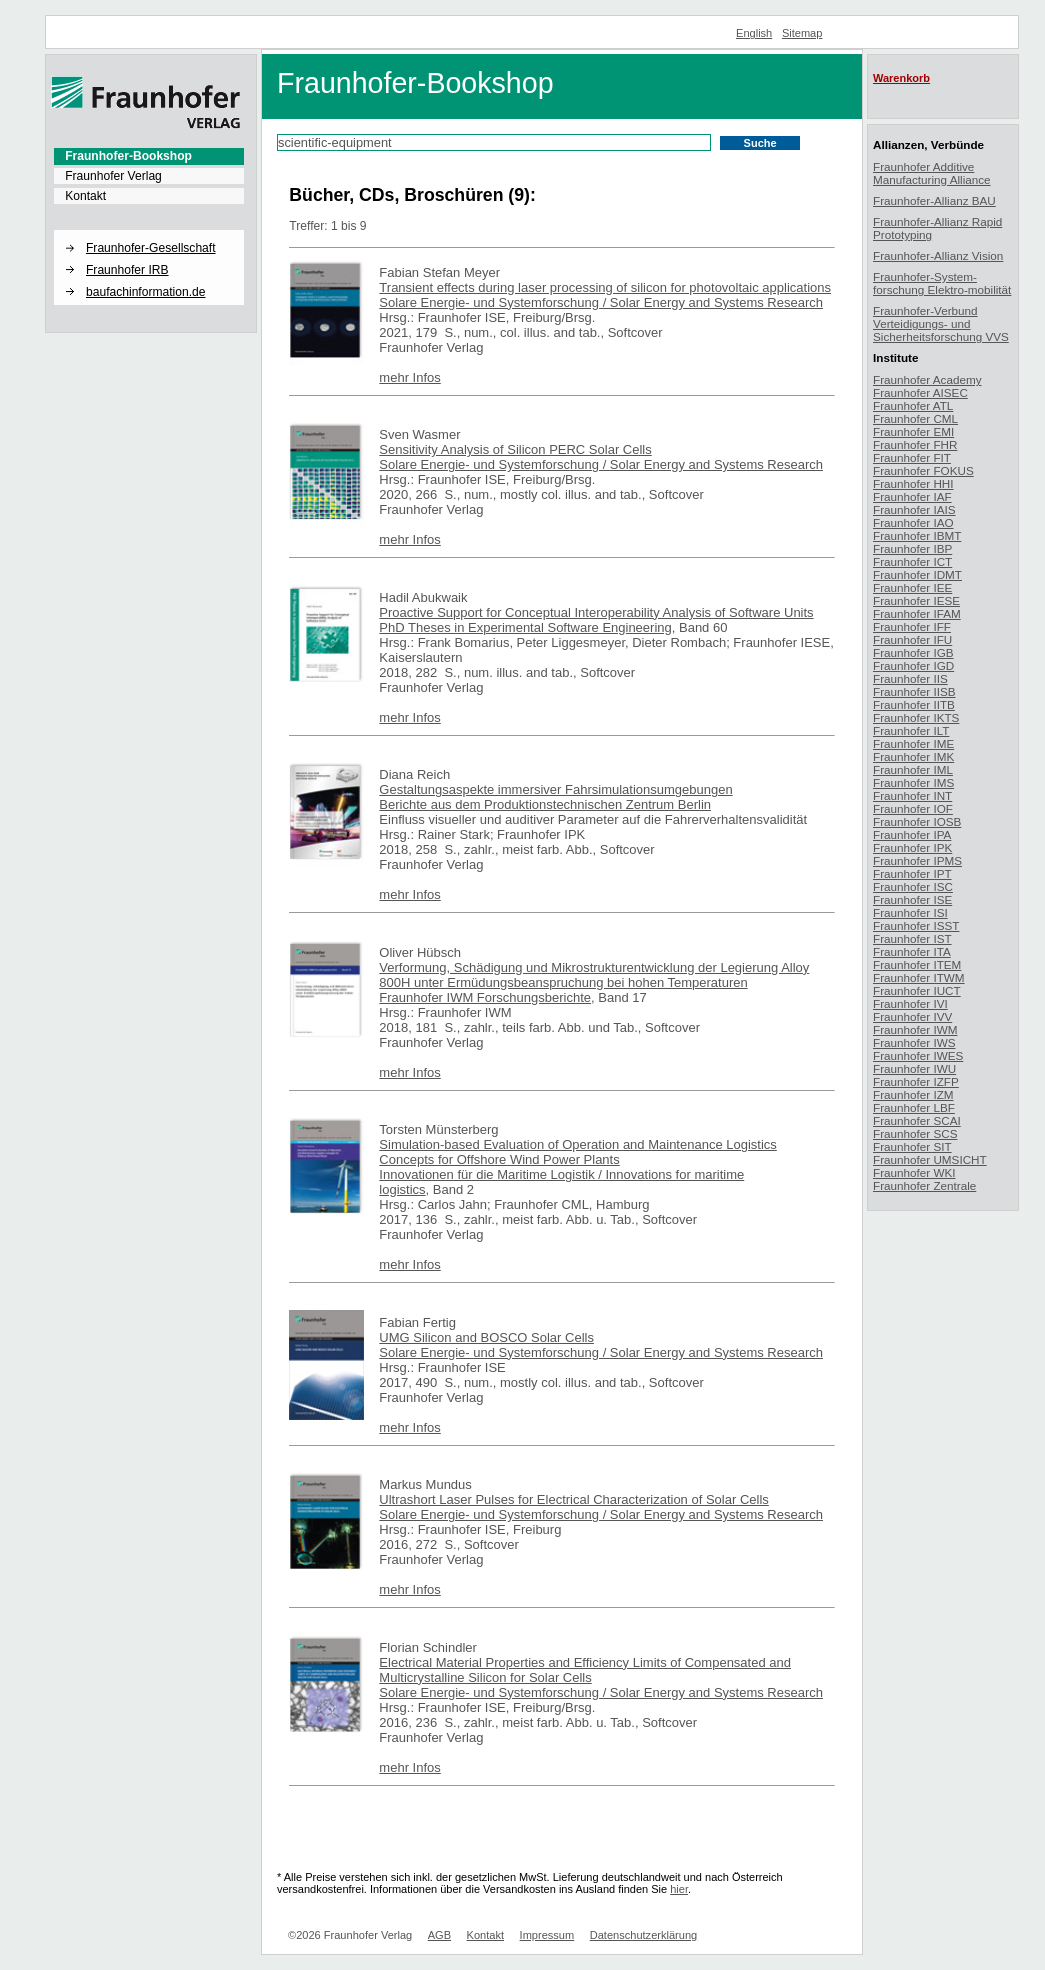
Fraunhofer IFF (912, 626)
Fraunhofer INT (912, 795)
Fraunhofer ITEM (917, 964)
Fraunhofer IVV (912, 1016)
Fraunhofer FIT (912, 457)
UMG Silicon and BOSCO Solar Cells (486, 1337)
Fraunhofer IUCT (917, 990)
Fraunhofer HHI (913, 483)
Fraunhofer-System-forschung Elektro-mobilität (942, 283)
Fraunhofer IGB (913, 652)
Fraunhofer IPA (912, 834)
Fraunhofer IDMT (917, 574)
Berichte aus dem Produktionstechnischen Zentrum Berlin (545, 804)
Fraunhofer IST (912, 938)
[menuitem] (149, 156)
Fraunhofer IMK (913, 756)
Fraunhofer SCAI (917, 1120)
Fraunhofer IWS (914, 1042)
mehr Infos (409, 377)
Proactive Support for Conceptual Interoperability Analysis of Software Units (596, 612)
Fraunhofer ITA (912, 951)
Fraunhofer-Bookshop (128, 156)
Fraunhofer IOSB (917, 821)
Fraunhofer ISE (912, 899)
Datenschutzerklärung (643, 1935)
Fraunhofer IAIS (914, 509)
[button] (149, 231)
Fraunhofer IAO (913, 522)
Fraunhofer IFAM (917, 613)
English (754, 33)
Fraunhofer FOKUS (923, 470)
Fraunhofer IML (913, 769)
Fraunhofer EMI (913, 431)
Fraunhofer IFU (912, 639)
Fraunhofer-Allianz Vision (938, 255)
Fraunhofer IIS (910, 678)
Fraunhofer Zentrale (924, 1185)
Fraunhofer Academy (927, 379)
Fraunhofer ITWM (919, 977)
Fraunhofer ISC (913, 886)
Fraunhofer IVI (910, 1003)
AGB (439, 1935)
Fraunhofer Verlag (113, 176)
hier (679, 1889)
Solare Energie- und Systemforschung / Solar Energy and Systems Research (601, 302)
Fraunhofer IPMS (917, 860)
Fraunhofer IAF (912, 496)
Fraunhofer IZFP (916, 1081)
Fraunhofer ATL (913, 405)
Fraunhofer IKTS (916, 717)
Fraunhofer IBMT (917, 535)
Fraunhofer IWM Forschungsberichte (485, 997)
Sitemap (802, 33)
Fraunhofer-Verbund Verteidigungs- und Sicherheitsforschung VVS (941, 323)
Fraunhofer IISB (914, 691)
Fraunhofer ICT (912, 561)
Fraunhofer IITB (914, 704)
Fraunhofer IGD (913, 665)
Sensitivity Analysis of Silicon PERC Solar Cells (515, 449)
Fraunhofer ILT (911, 730)
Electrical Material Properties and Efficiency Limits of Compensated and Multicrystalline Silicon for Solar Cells (585, 1670)
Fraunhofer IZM (913, 1094)
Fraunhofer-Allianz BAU (934, 200)
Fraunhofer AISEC (920, 392)
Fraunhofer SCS (915, 1133)
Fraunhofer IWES (918, 1055)
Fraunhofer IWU (914, 1068)
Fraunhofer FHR (915, 444)
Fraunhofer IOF (913, 808)
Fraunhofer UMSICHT (930, 1159)
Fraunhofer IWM (915, 1029)
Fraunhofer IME (913, 743)
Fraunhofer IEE (912, 587)
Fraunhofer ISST (916, 925)
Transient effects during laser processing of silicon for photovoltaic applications (605, 287)
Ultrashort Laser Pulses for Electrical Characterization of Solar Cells (573, 1499)
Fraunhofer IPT (912, 873)
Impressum (547, 1935)
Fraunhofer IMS (913, 782)
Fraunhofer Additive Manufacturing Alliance (932, 173)
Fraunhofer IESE (916, 600)
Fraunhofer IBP (912, 548)
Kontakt (85, 196)
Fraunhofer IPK (912, 847)
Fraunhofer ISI (910, 912)
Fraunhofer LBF (914, 1107)
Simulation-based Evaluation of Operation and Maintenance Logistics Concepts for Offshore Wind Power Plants (577, 1152)
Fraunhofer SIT (912, 1146)
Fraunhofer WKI (914, 1172)
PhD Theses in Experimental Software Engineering (525, 627)
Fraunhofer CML (915, 418)
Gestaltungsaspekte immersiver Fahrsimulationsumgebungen (555, 789)
